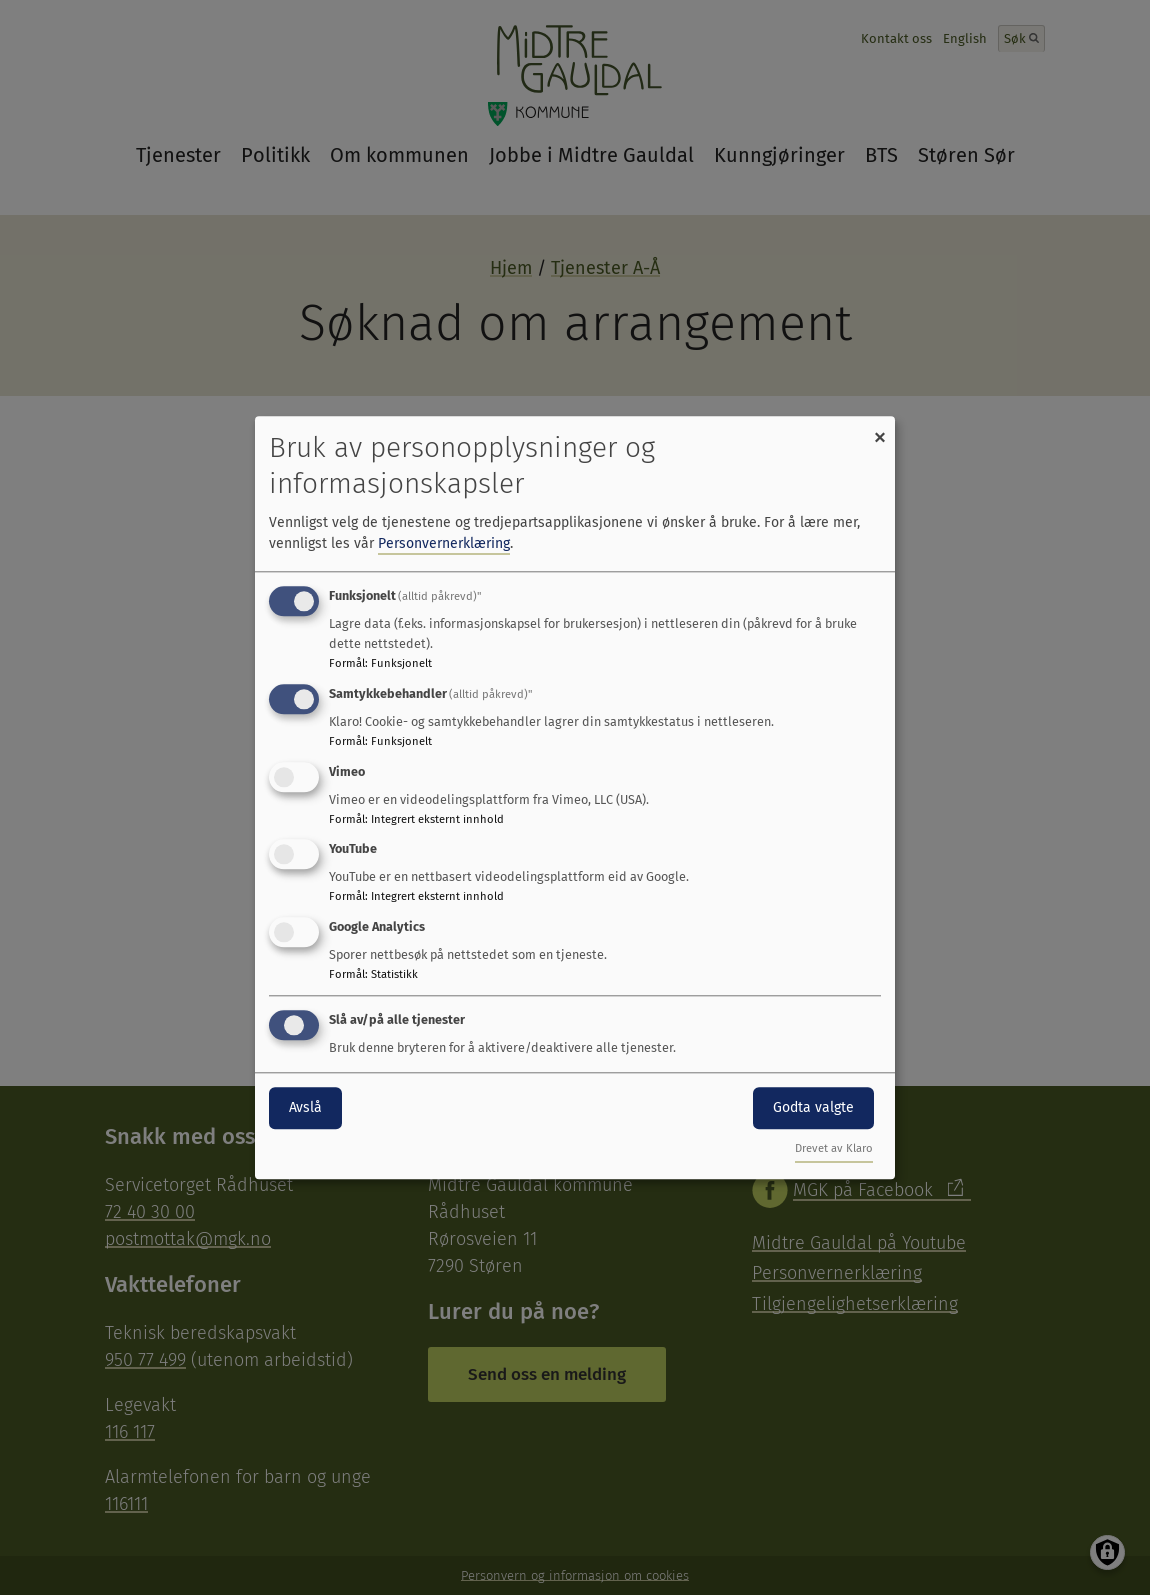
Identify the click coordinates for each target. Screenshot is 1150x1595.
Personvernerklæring (444, 543)
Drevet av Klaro (834, 1148)
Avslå (305, 1107)
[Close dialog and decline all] (880, 428)
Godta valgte (813, 1107)
